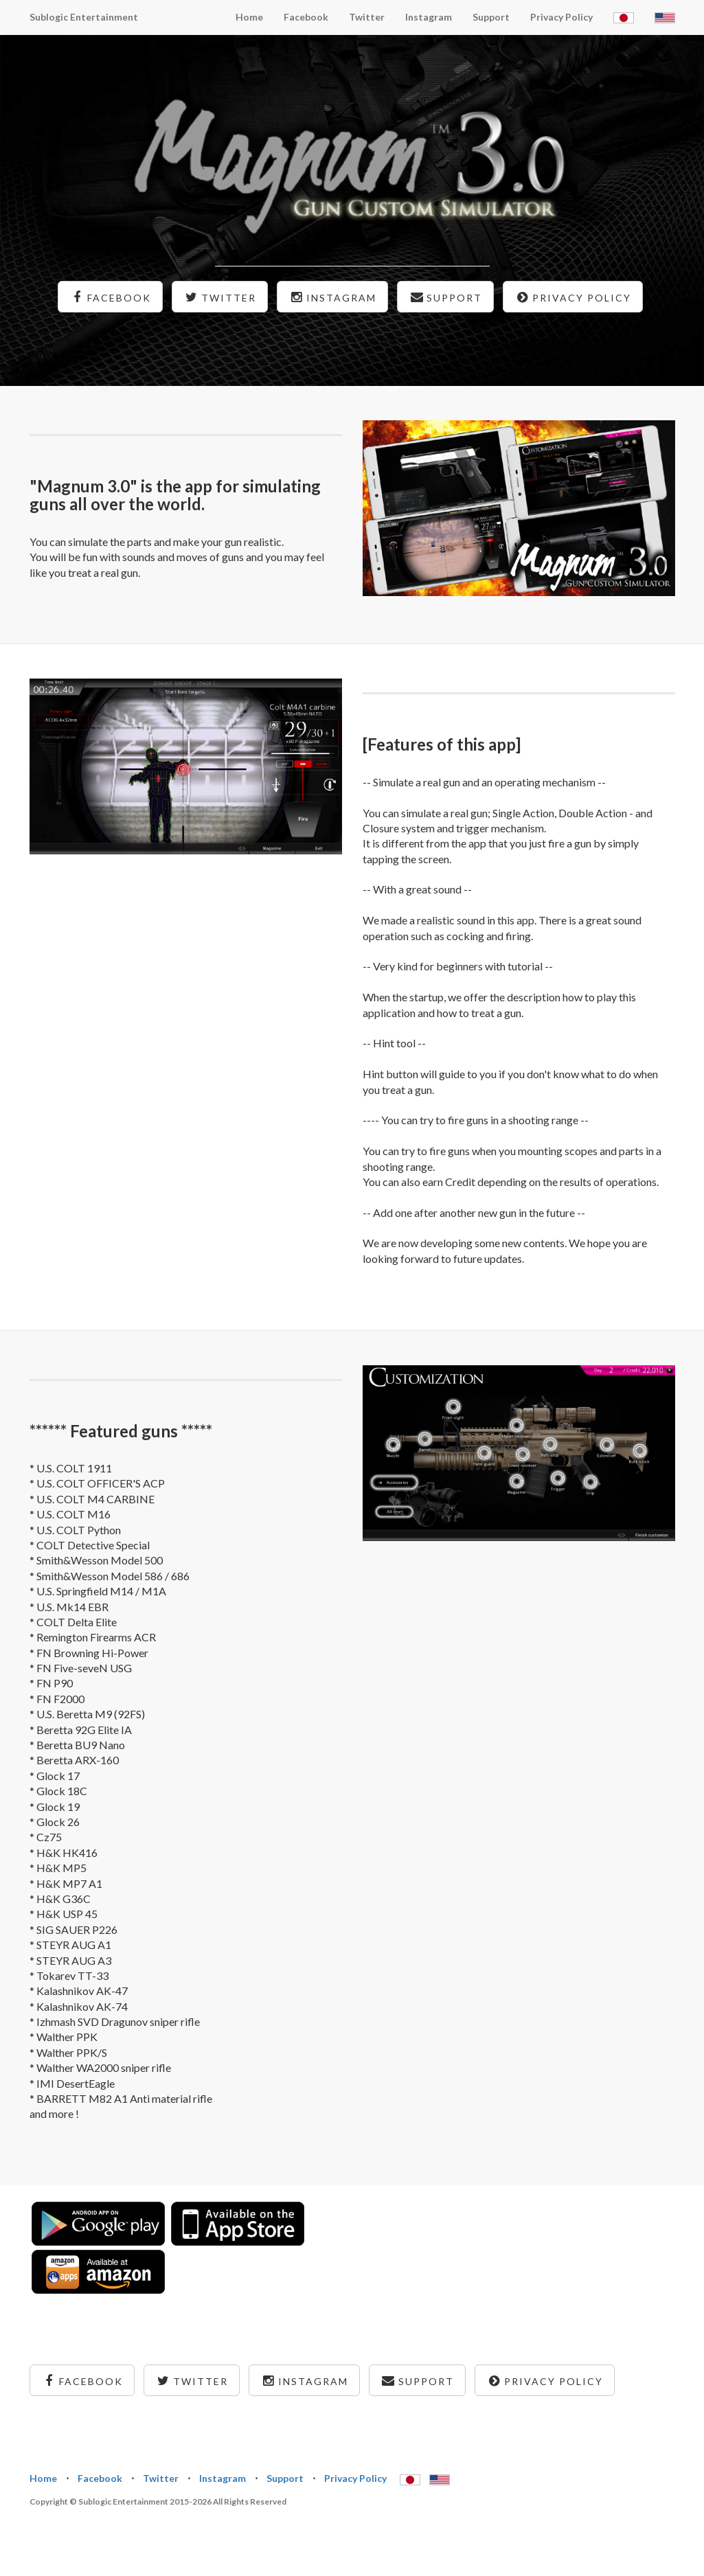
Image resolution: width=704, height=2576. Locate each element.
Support (491, 17)
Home (249, 17)
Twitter (367, 17)
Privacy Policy (561, 17)
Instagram (428, 17)
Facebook (306, 17)
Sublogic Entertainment (84, 17)
